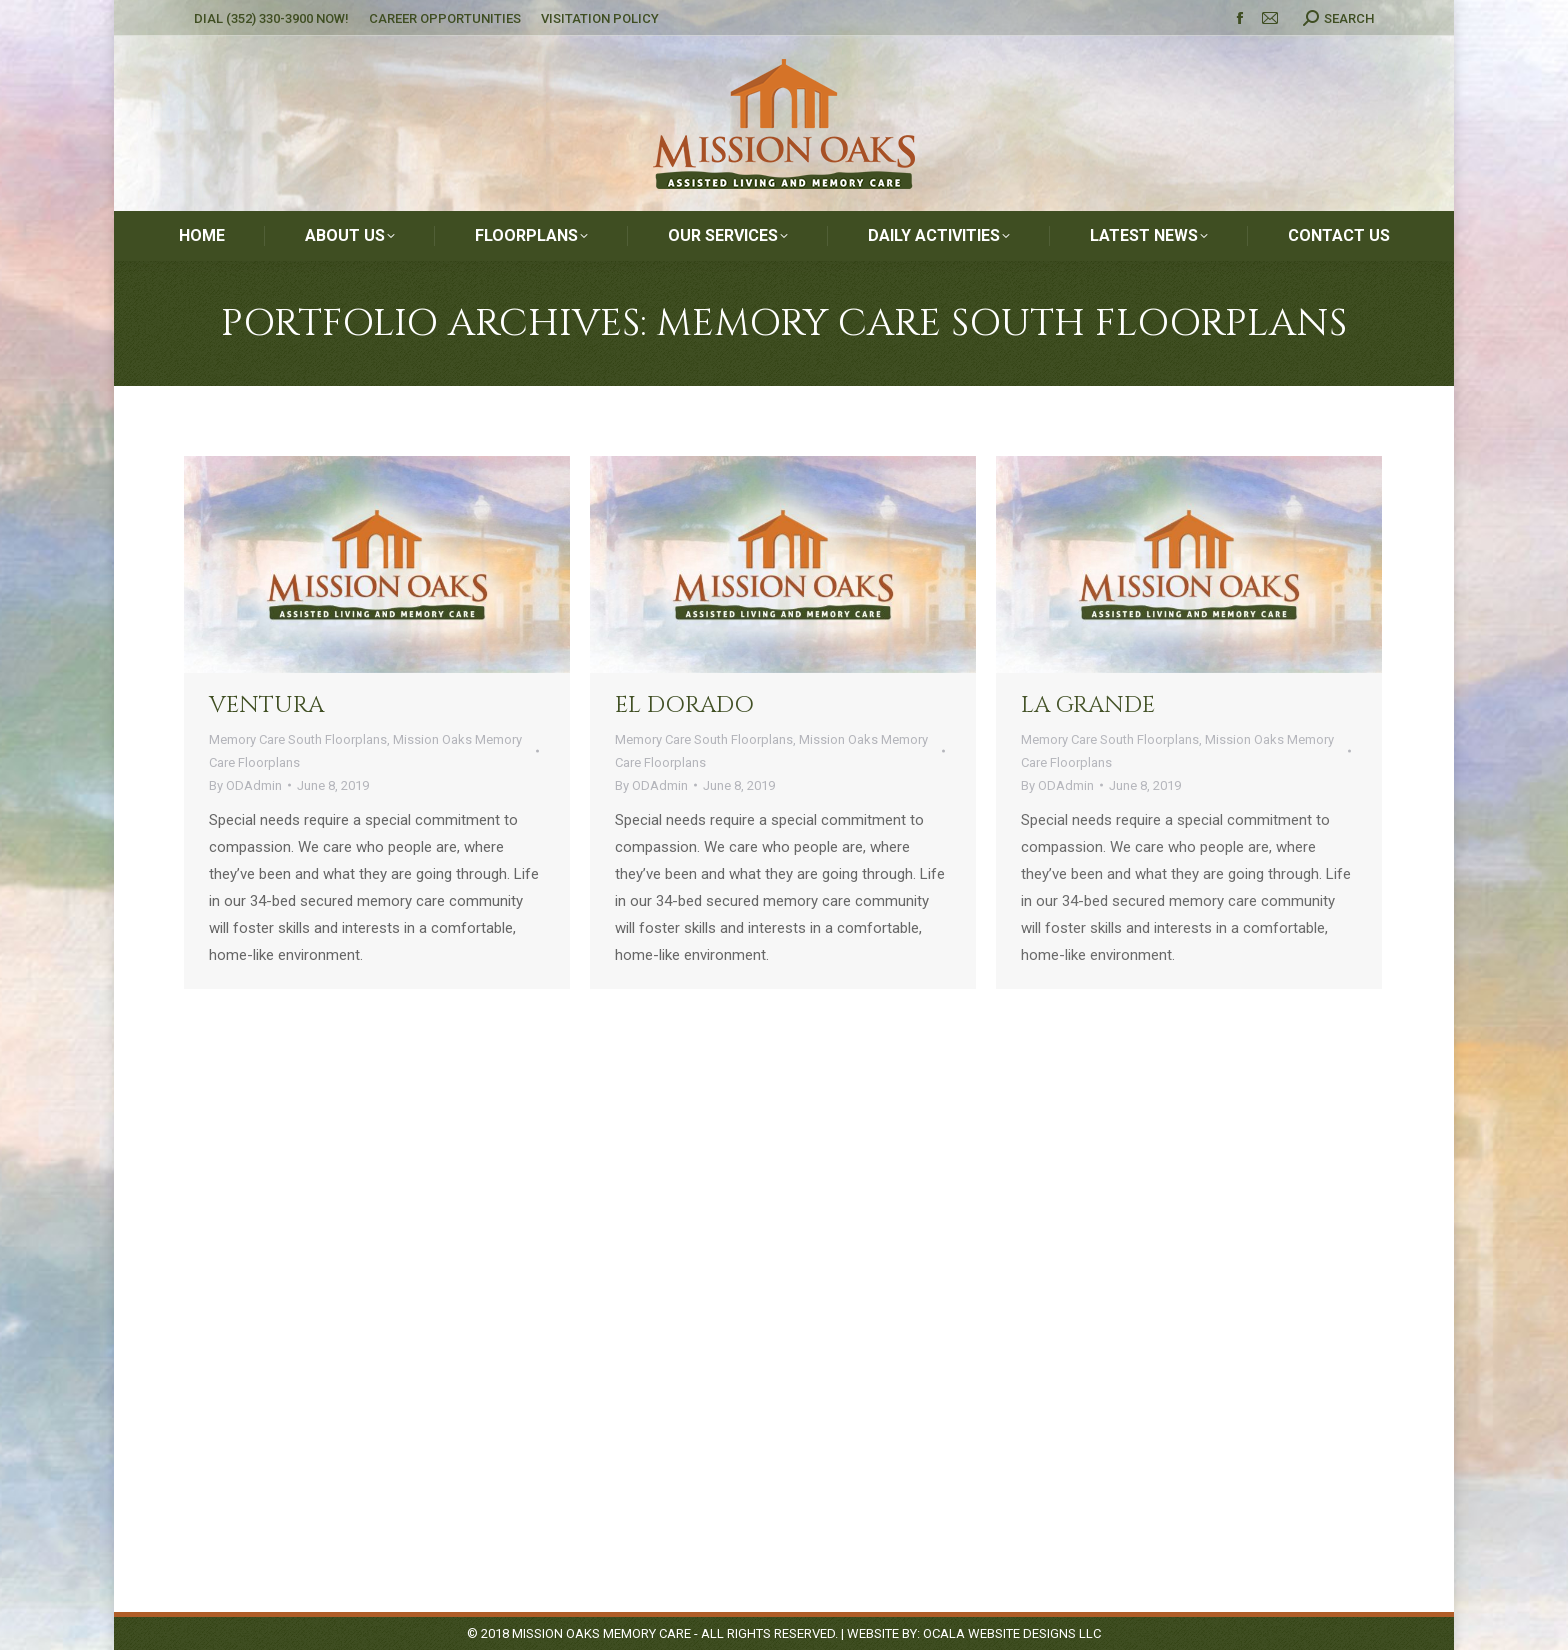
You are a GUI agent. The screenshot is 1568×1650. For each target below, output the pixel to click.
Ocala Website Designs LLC (1012, 1633)
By (245, 785)
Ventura (266, 705)
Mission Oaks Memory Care (601, 1633)
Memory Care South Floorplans (298, 739)
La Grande (1088, 705)
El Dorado (684, 705)
